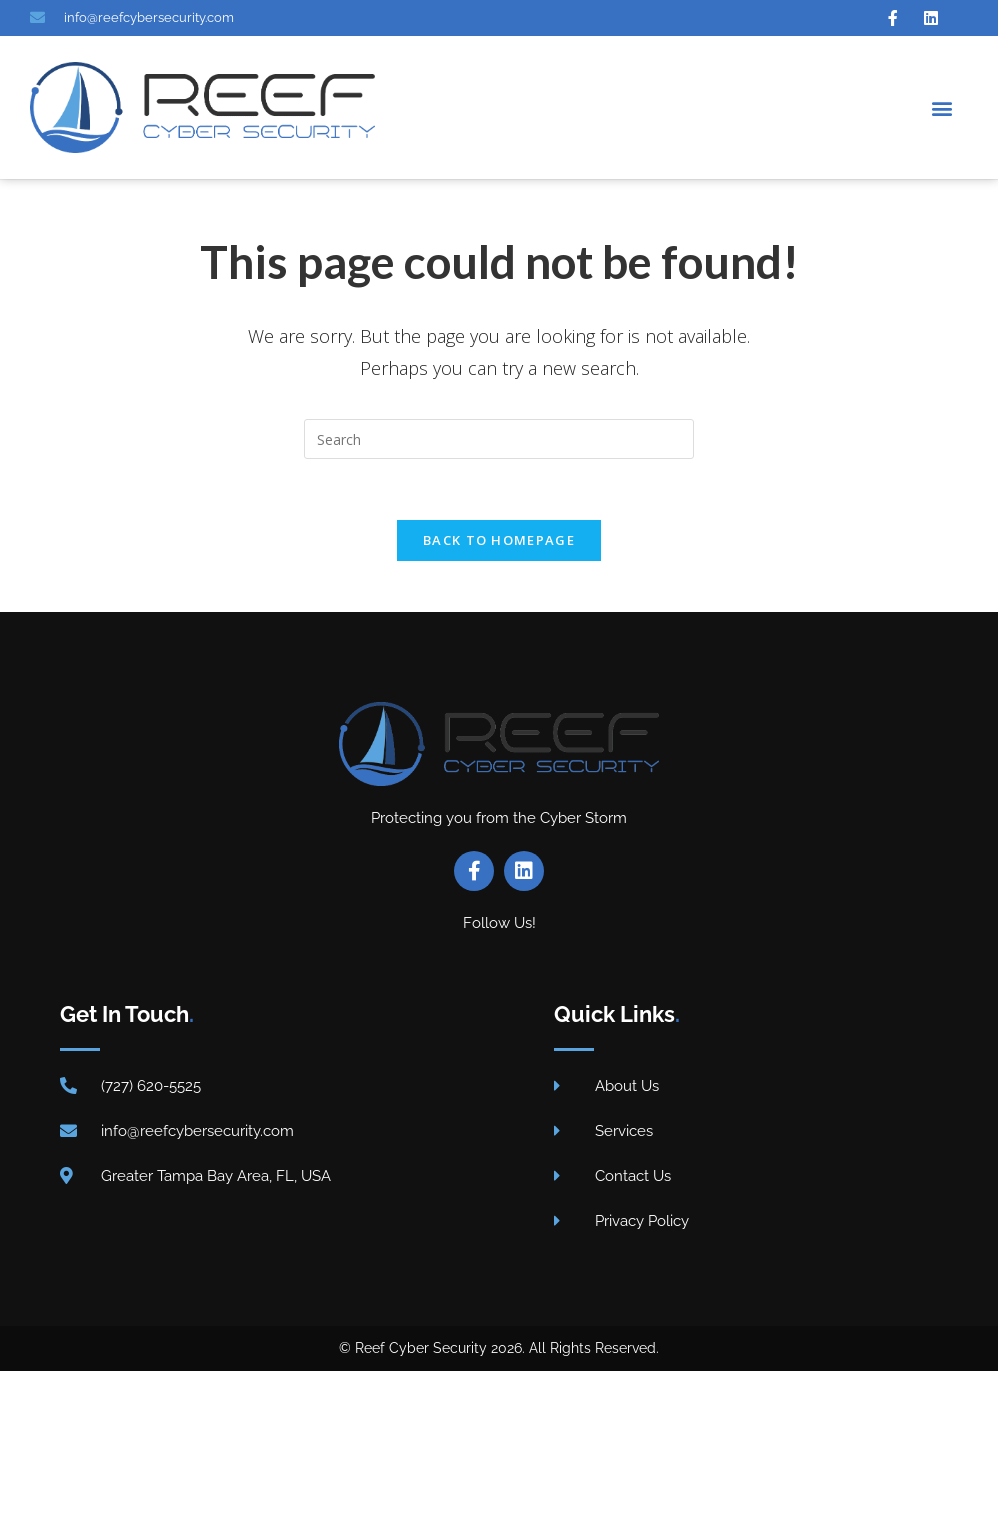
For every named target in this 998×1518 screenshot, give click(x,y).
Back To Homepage (499, 540)
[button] (941, 107)
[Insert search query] (499, 439)
